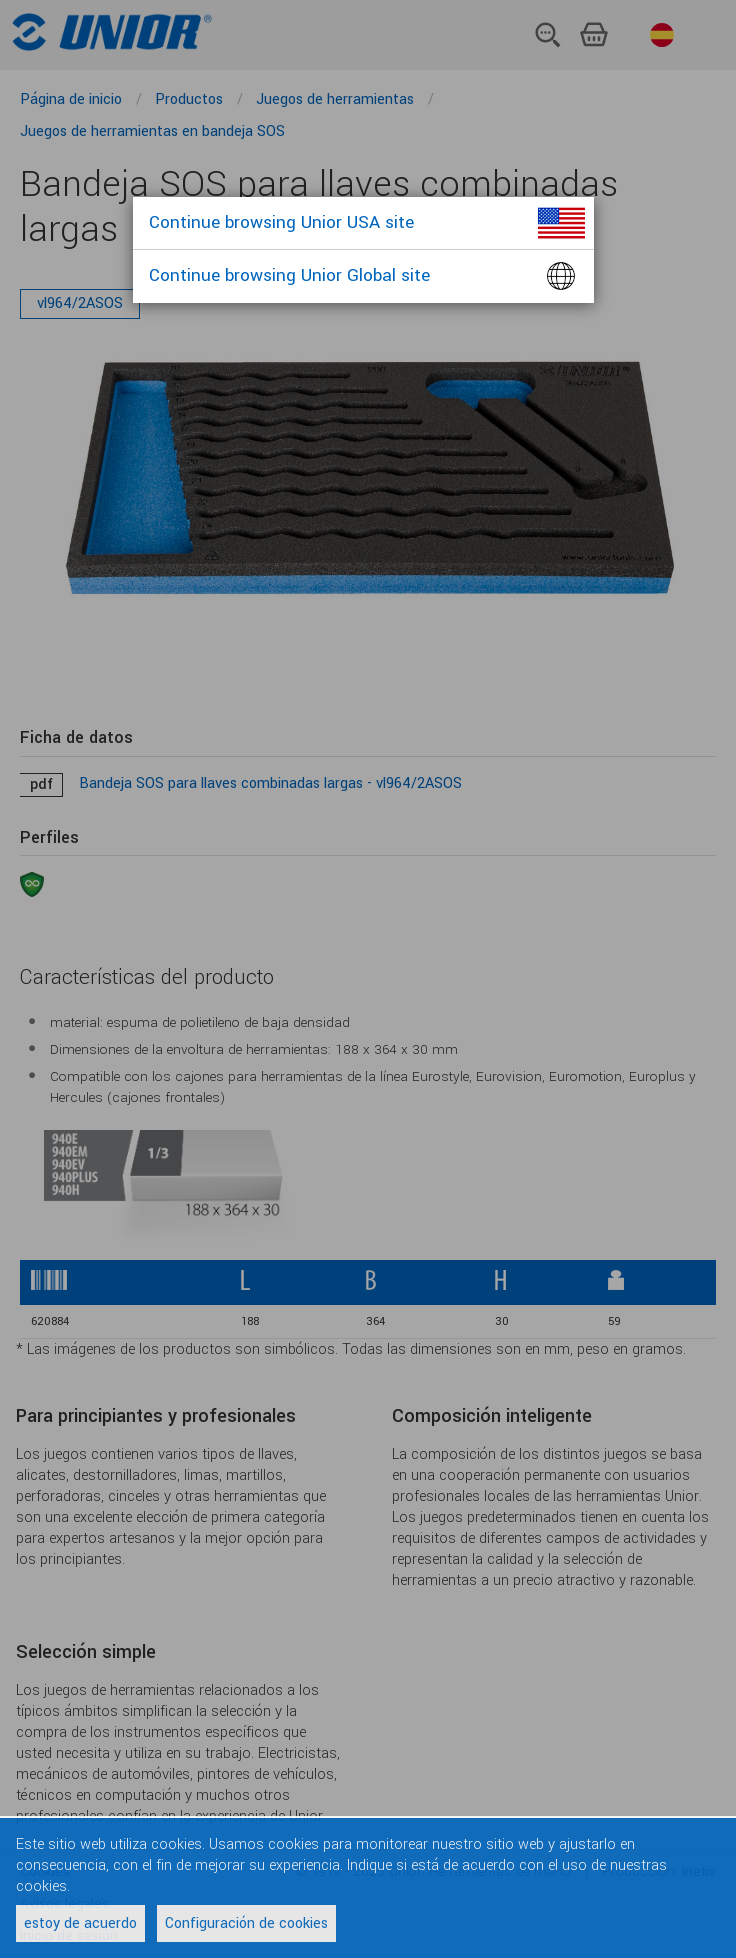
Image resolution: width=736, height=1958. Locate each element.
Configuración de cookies (246, 1923)
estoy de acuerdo (80, 1923)
